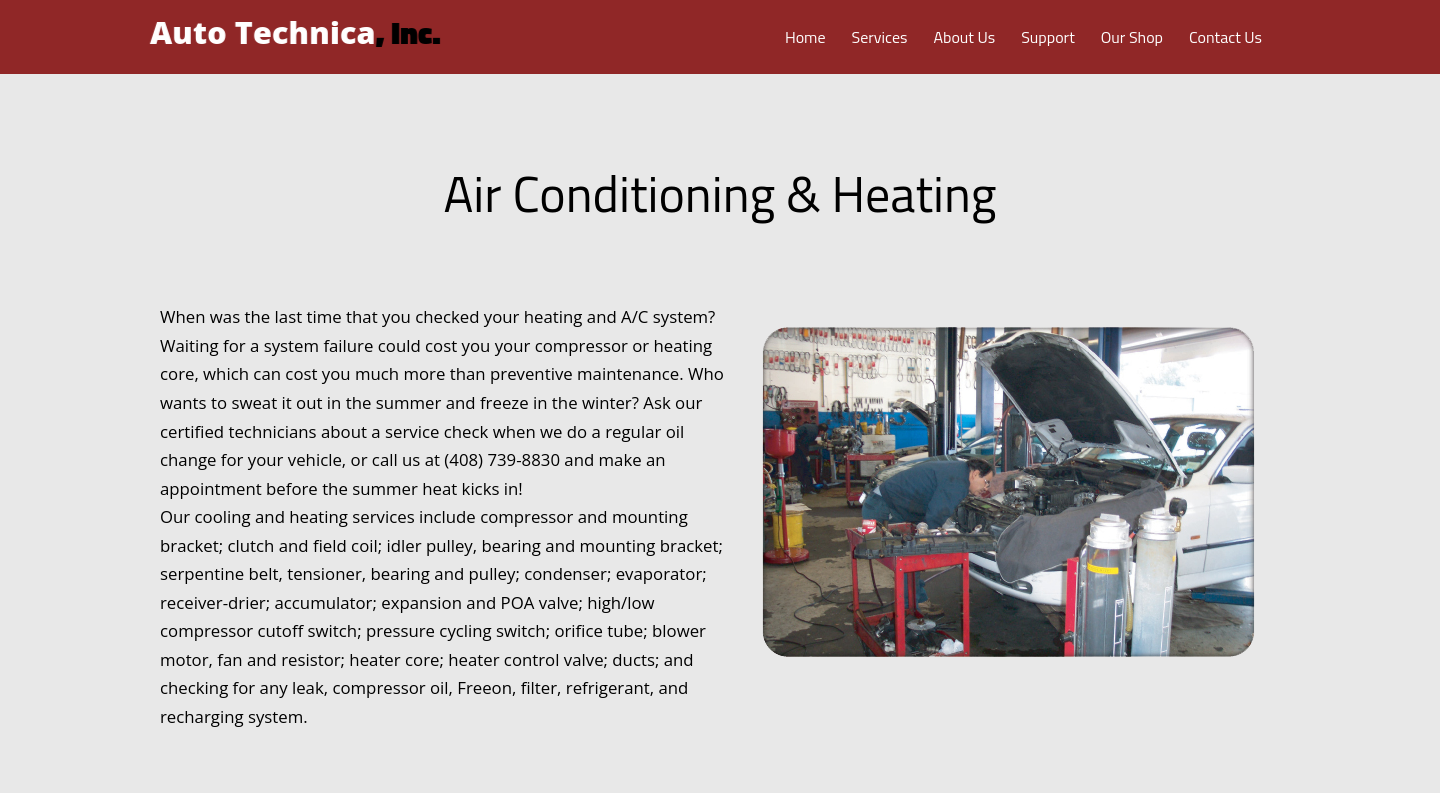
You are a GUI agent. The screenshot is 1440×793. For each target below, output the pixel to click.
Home (805, 37)
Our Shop (1132, 37)
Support (1048, 37)
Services (880, 37)
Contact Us (1225, 37)
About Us (964, 37)
